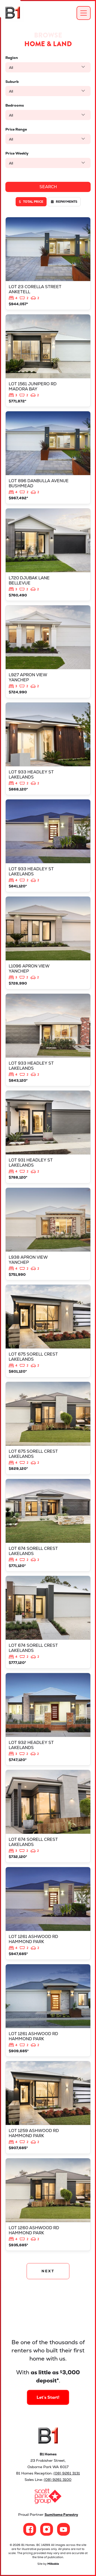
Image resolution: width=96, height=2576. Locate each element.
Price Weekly (16, 153)
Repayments (64, 202)
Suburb (12, 81)
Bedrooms (14, 105)
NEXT (47, 2271)
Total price (31, 202)
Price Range (16, 129)
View (48, 263)
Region (11, 57)
